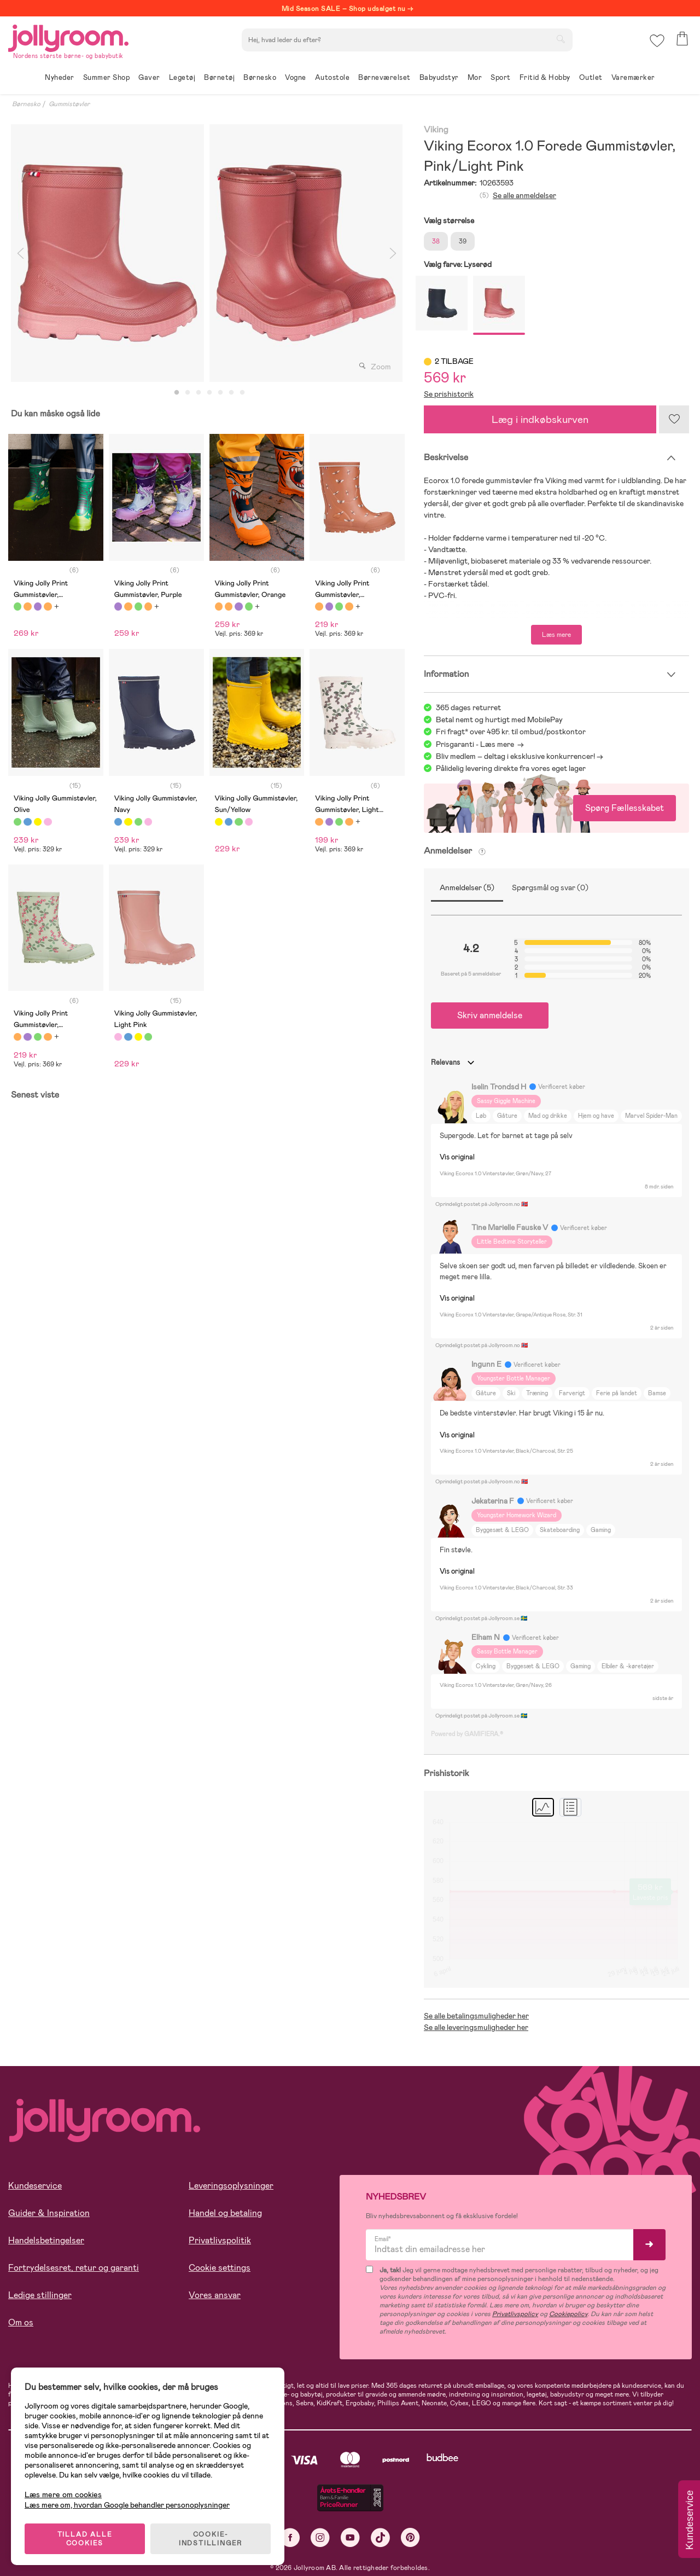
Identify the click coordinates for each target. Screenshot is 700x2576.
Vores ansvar (215, 2295)
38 (436, 241)
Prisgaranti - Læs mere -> (480, 744)
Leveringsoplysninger (231, 2185)
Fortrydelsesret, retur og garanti (73, 2267)
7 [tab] (242, 392)
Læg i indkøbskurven (540, 419)
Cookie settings (219, 2267)
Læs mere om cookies (63, 2495)
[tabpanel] (107, 253)
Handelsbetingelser (46, 2240)
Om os (20, 2322)
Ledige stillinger (40, 2295)
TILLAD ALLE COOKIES (85, 2539)
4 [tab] (209, 392)
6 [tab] (231, 392)
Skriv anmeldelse (489, 1015)
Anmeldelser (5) (467, 887)
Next (392, 253)
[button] (657, 40)
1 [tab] (176, 392)
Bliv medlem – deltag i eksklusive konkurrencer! (515, 756)
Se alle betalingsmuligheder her (476, 2016)
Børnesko (26, 104)
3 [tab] (198, 392)
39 (462, 241)
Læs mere (556, 634)
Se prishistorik (449, 394)
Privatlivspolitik (220, 2240)
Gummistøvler (69, 104)
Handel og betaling (225, 2213)
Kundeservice (35, 2185)
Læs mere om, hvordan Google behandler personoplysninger (127, 2505)
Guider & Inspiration (49, 2213)
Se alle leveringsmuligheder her (476, 2027)
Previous (20, 253)
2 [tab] (187, 392)
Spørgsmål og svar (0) (550, 887)
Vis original (457, 1157)
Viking (436, 130)
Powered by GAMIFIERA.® (467, 1734)
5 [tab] (220, 392)
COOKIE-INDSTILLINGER (210, 2539)
